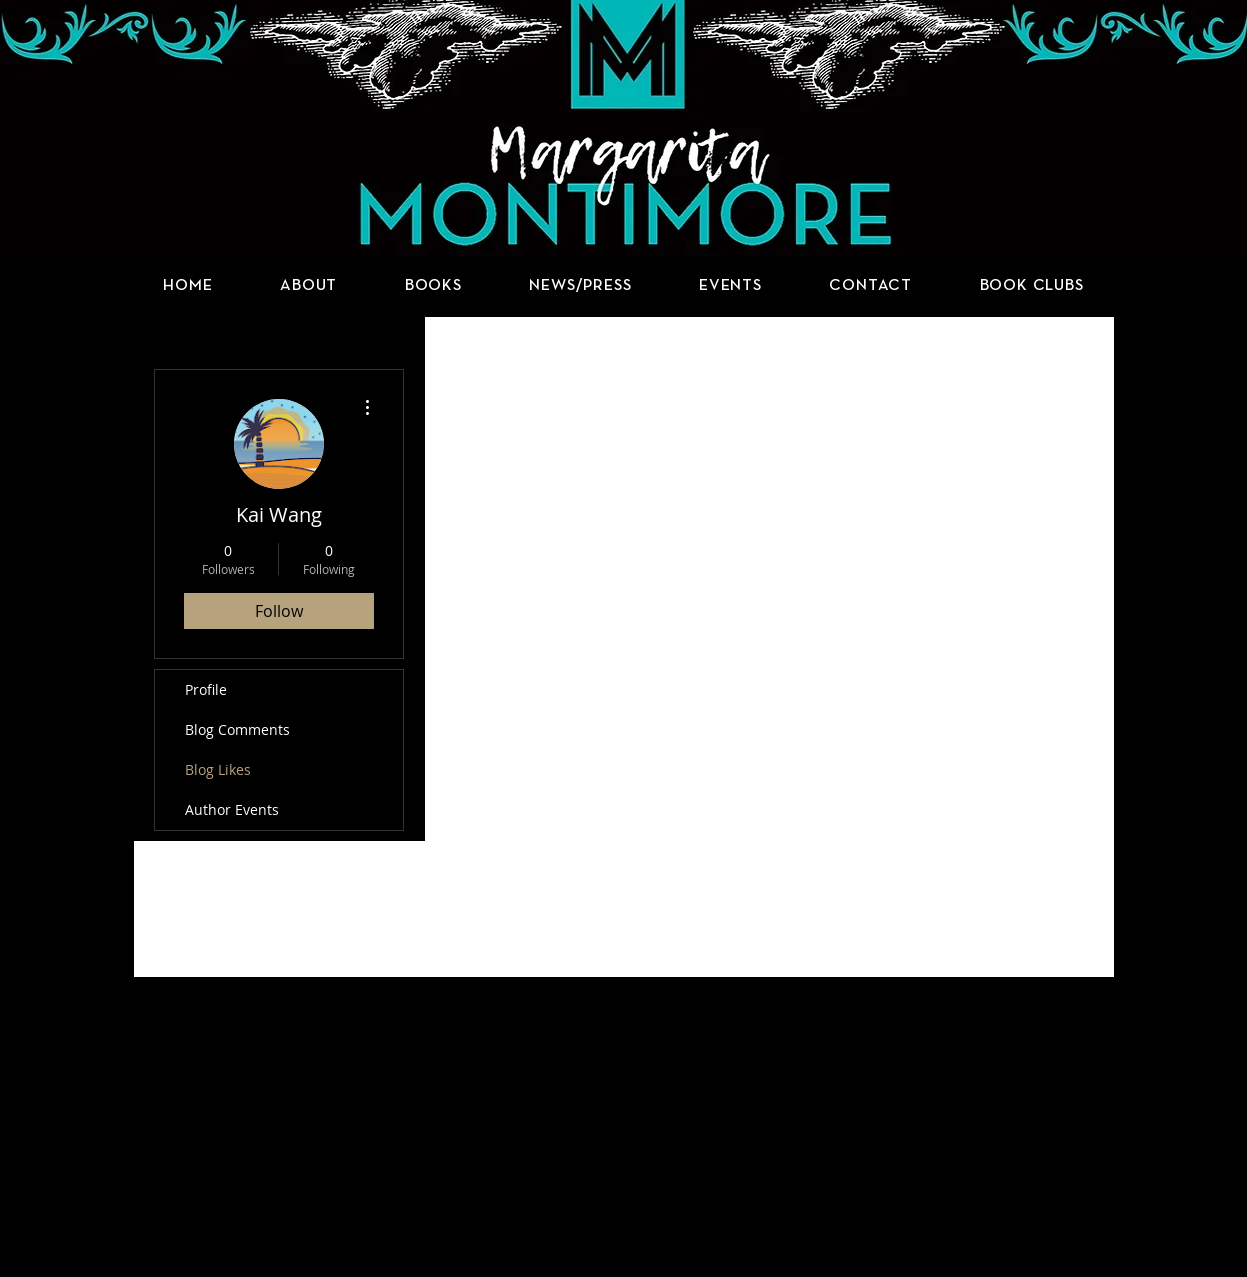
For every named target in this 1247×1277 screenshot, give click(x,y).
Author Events (232, 809)
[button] (433, 286)
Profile (206, 689)
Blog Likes (218, 769)
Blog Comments (237, 729)
